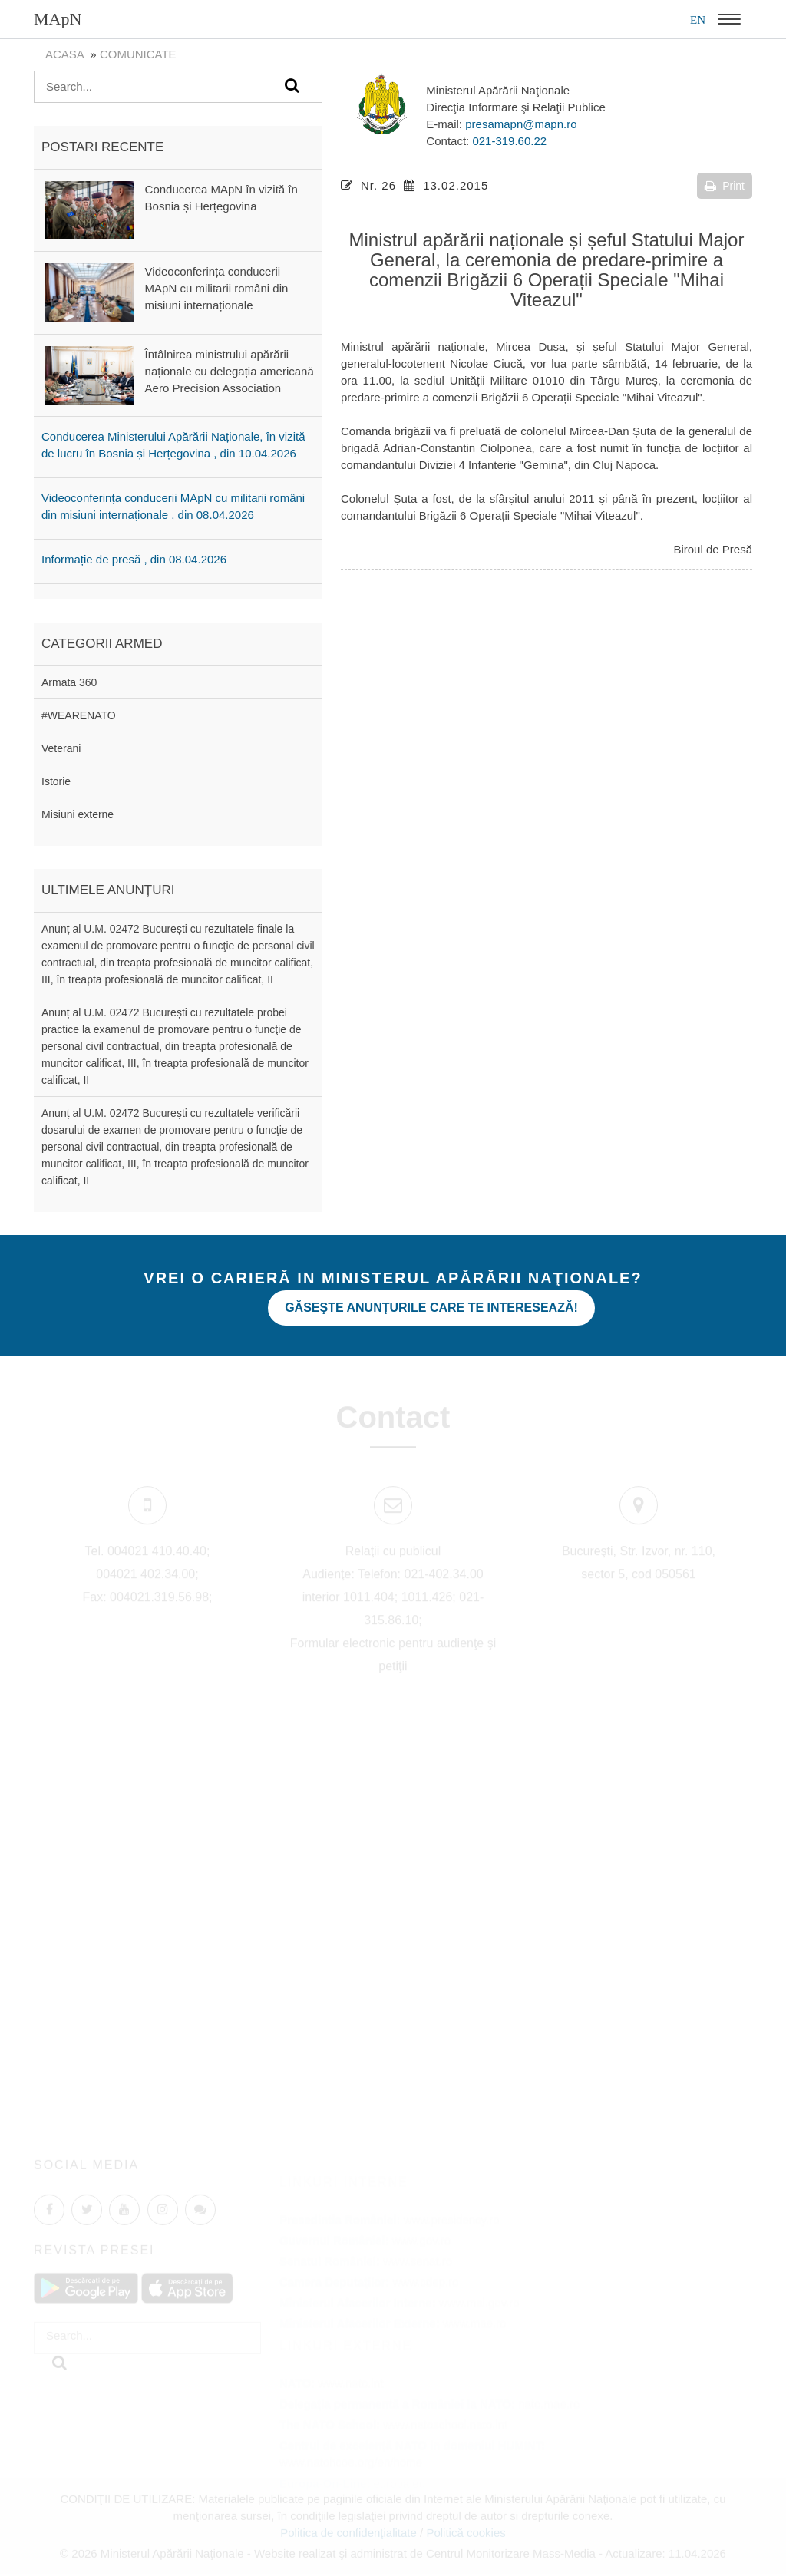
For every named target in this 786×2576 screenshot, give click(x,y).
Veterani (61, 748)
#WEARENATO (78, 715)
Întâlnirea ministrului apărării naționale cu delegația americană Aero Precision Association (229, 371)
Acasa (64, 54)
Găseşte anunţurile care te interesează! (431, 1307)
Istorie (56, 781)
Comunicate (138, 54)
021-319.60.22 (509, 140)
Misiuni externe (77, 814)
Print (725, 186)
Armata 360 (69, 682)
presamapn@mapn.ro (520, 123)
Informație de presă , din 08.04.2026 (133, 559)
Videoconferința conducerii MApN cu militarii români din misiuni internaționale (217, 288)
